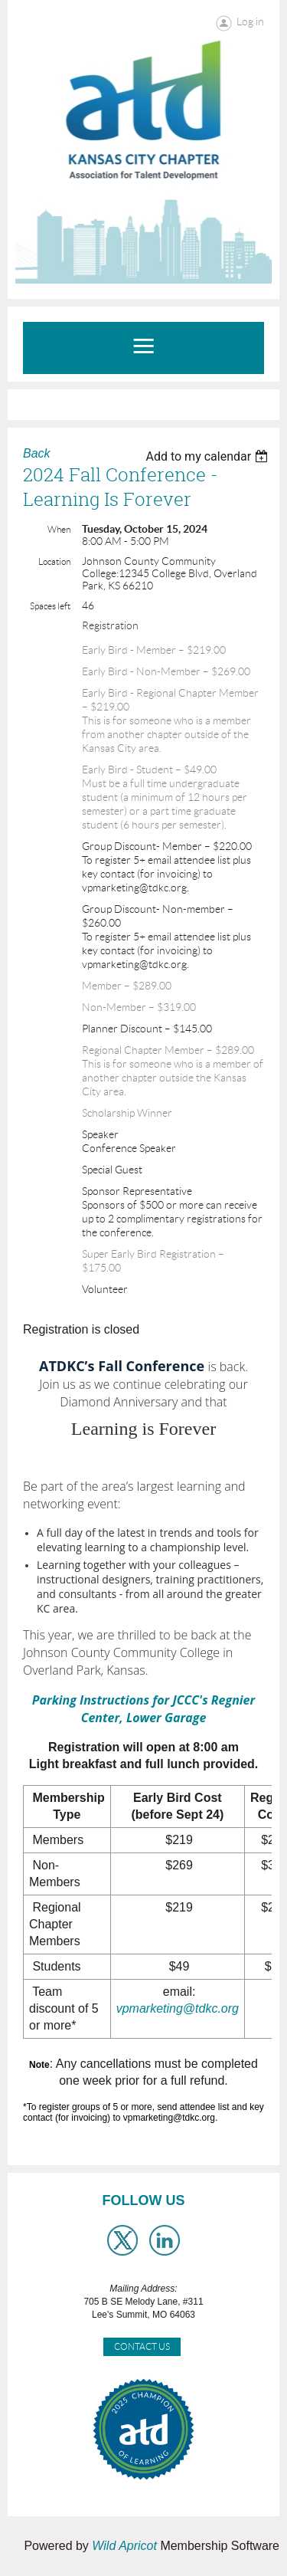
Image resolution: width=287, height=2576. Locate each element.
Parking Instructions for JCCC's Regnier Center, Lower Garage (143, 1709)
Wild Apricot (124, 2545)
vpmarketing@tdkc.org (177, 2008)
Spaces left (50, 606)
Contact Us (142, 2346)
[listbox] (208, 456)
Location (54, 561)
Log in (250, 21)
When (58, 529)
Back (37, 453)
